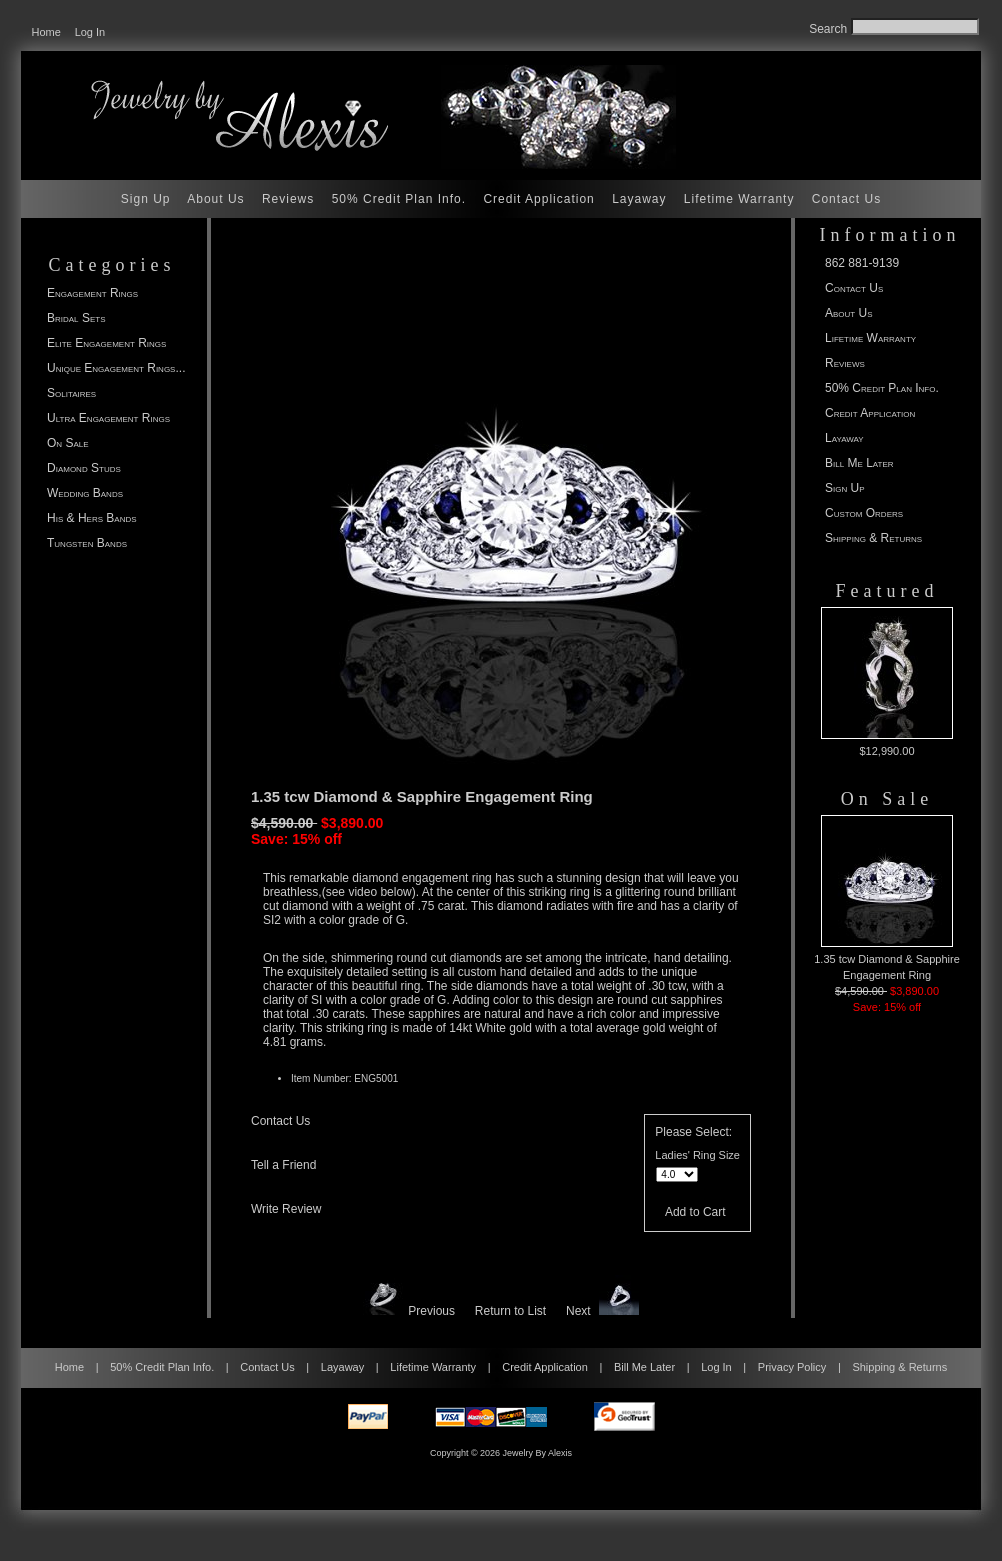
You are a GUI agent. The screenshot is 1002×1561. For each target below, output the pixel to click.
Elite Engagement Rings (106, 343)
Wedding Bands (85, 493)
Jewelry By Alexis (538, 1453)
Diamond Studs (84, 468)
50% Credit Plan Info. (399, 199)
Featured (887, 591)
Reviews (288, 199)
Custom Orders (864, 513)
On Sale (68, 443)
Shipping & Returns (873, 538)
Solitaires (71, 393)
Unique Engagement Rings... (116, 368)
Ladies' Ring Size (697, 1155)
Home (46, 32)
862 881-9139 (862, 263)
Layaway (639, 199)
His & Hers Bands (92, 518)
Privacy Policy (792, 1367)
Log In (90, 32)
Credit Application (538, 199)
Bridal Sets (76, 318)
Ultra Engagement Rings (108, 418)
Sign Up (146, 199)
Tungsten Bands (87, 543)
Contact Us (846, 199)
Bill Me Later (859, 463)
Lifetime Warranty (739, 199)
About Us (215, 199)
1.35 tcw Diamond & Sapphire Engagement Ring (887, 898)
